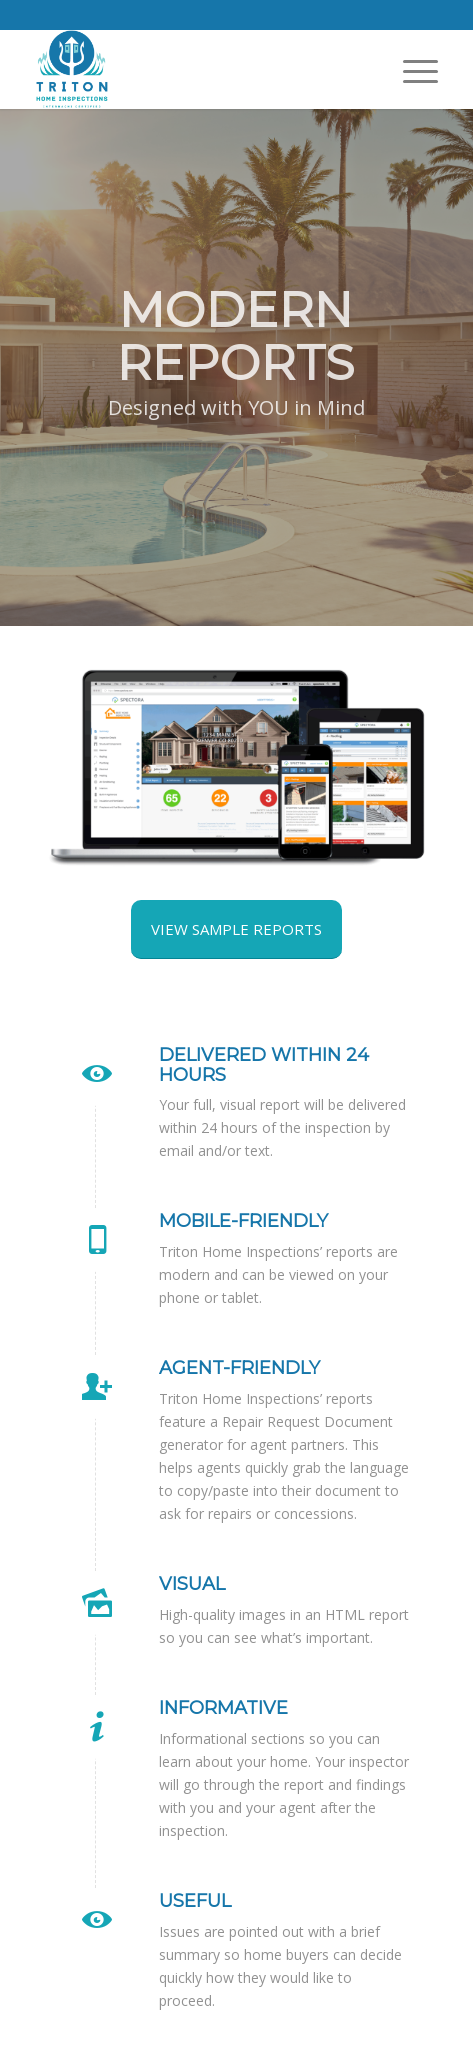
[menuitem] (410, 70)
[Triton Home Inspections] (196, 69)
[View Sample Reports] (236, 929)
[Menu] (410, 70)
